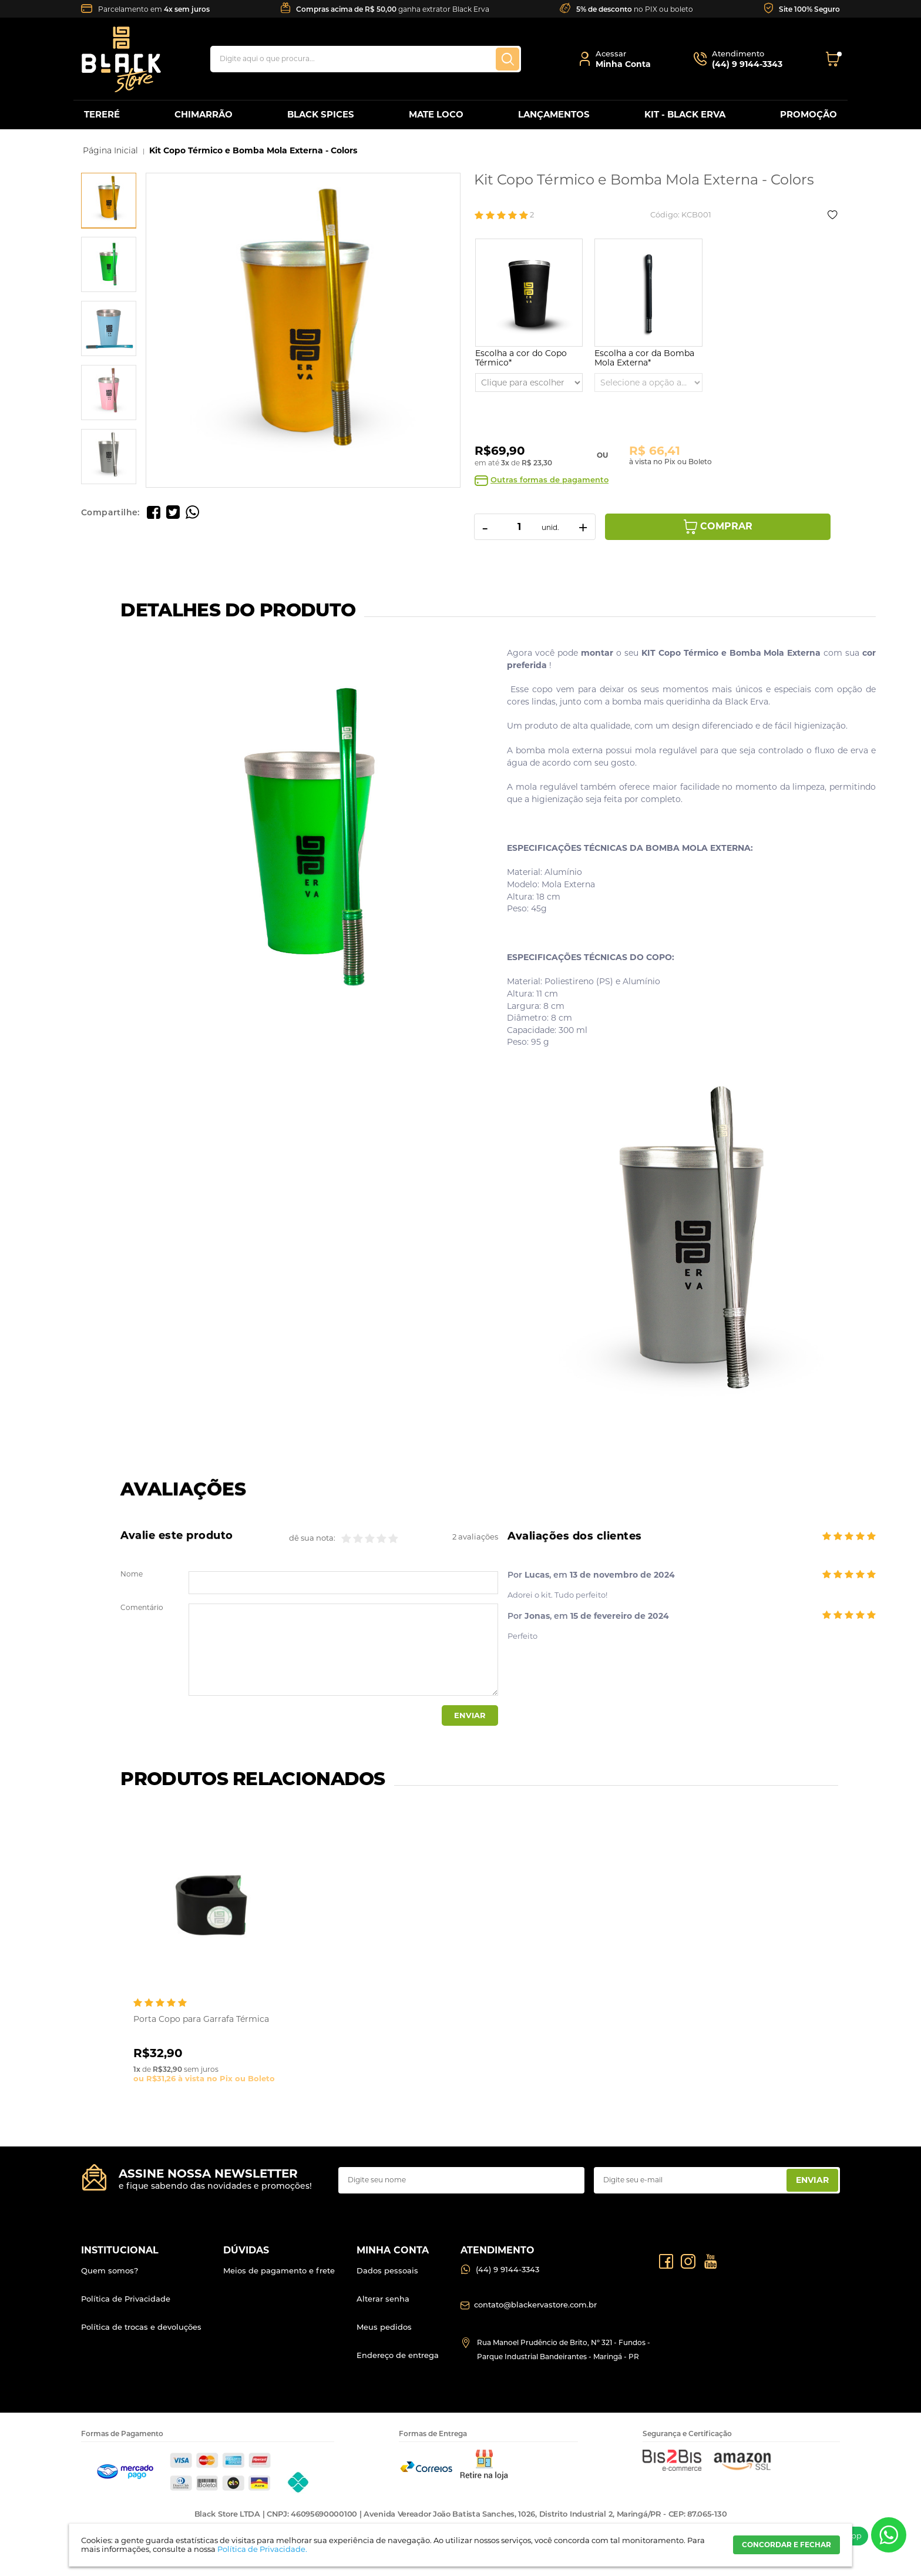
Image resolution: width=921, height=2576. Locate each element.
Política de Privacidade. (262, 2549)
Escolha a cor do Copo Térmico (521, 357)
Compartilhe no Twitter (173, 512)
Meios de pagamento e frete (279, 2270)
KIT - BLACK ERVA (684, 114)
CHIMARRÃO (203, 114)
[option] (109, 200)
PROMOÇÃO (808, 114)
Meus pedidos (384, 2327)
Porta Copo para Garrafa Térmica (201, 2019)
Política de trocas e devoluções (141, 2327)
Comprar (726, 526)
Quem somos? (109, 2270)
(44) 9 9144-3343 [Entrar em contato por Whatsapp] (507, 2269)
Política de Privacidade (125, 2298)
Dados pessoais (387, 2270)
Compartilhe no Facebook (153, 512)
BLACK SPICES (320, 114)
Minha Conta (623, 64)
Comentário (141, 1608)
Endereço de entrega (398, 2355)
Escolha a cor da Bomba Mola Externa (644, 357)
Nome (131, 1574)
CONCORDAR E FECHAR (786, 2544)
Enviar (470, 1715)
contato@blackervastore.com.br (535, 2304)
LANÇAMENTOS (554, 114)
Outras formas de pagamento (549, 479)
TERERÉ (102, 114)
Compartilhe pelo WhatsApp (192, 512)
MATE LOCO (436, 114)
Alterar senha (383, 2298)
